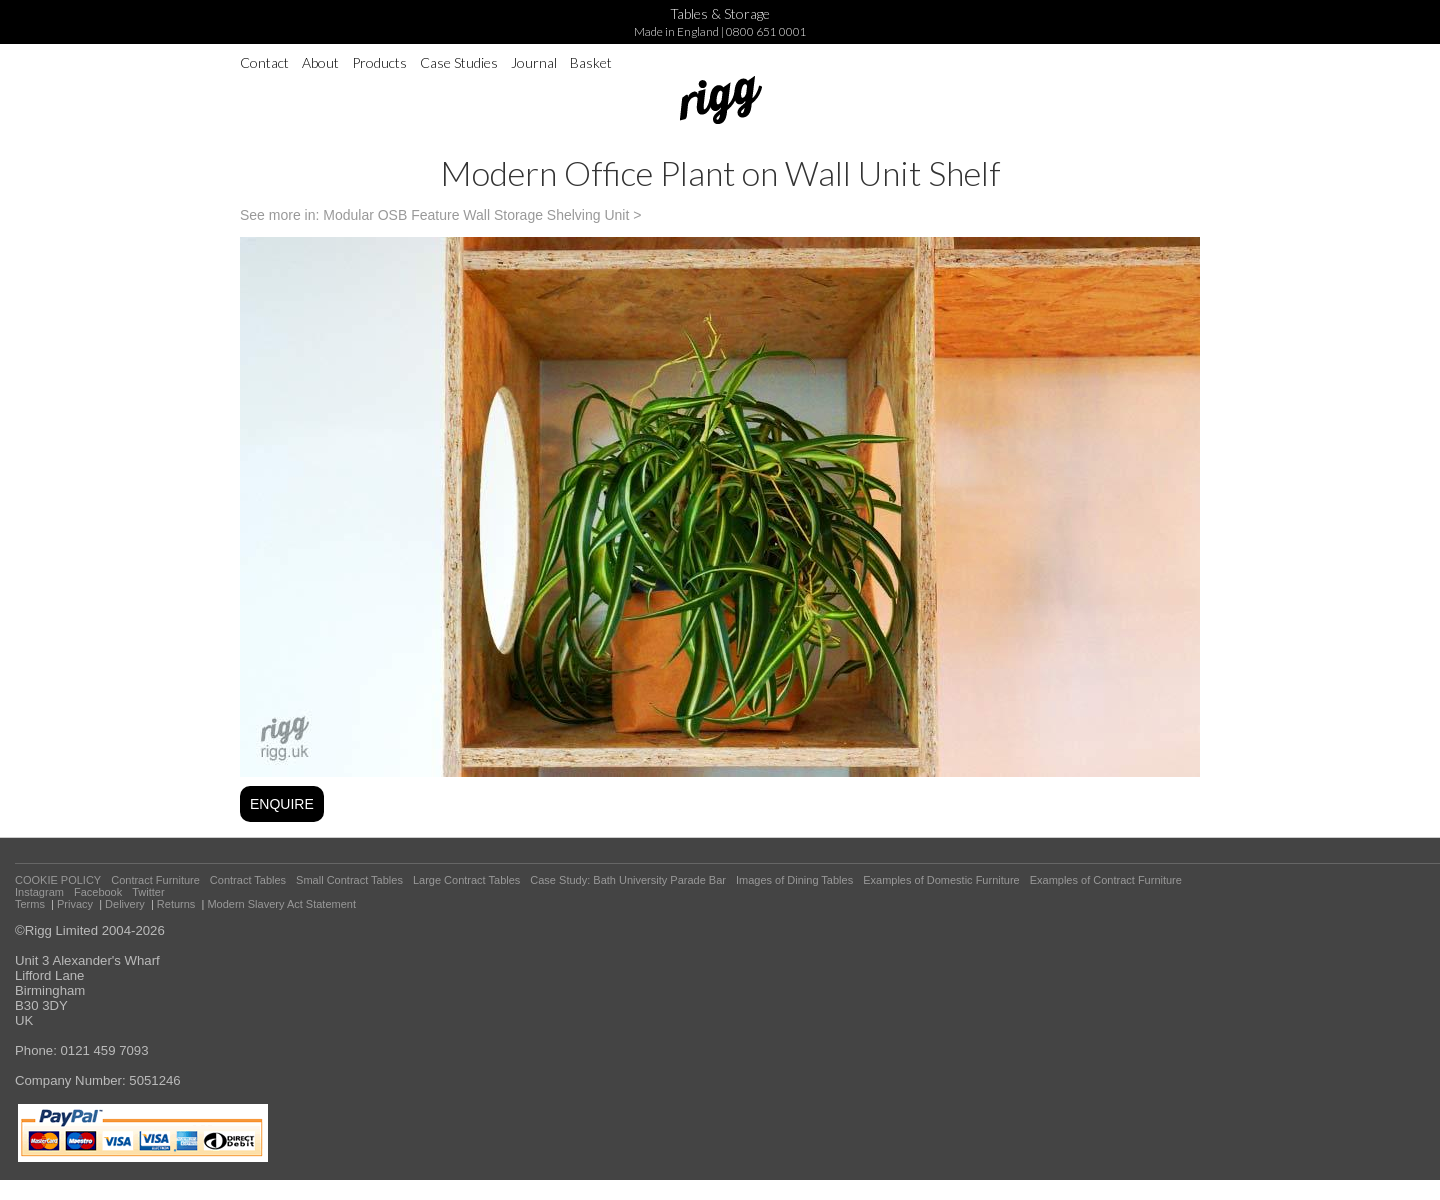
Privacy (75, 904)
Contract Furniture (155, 880)
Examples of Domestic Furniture (941, 880)
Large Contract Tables (466, 880)
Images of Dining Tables (794, 880)
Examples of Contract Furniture (1106, 880)
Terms (30, 904)
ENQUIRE (282, 804)
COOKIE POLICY (58, 880)
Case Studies (459, 62)
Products (379, 62)
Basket (591, 62)
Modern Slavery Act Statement (281, 904)
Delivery (125, 904)
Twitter (148, 892)
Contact (264, 62)
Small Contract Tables (349, 880)
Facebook (98, 892)
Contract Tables (248, 880)
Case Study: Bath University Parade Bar (628, 880)
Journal (534, 62)
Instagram (39, 892)
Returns (176, 904)
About (320, 62)
